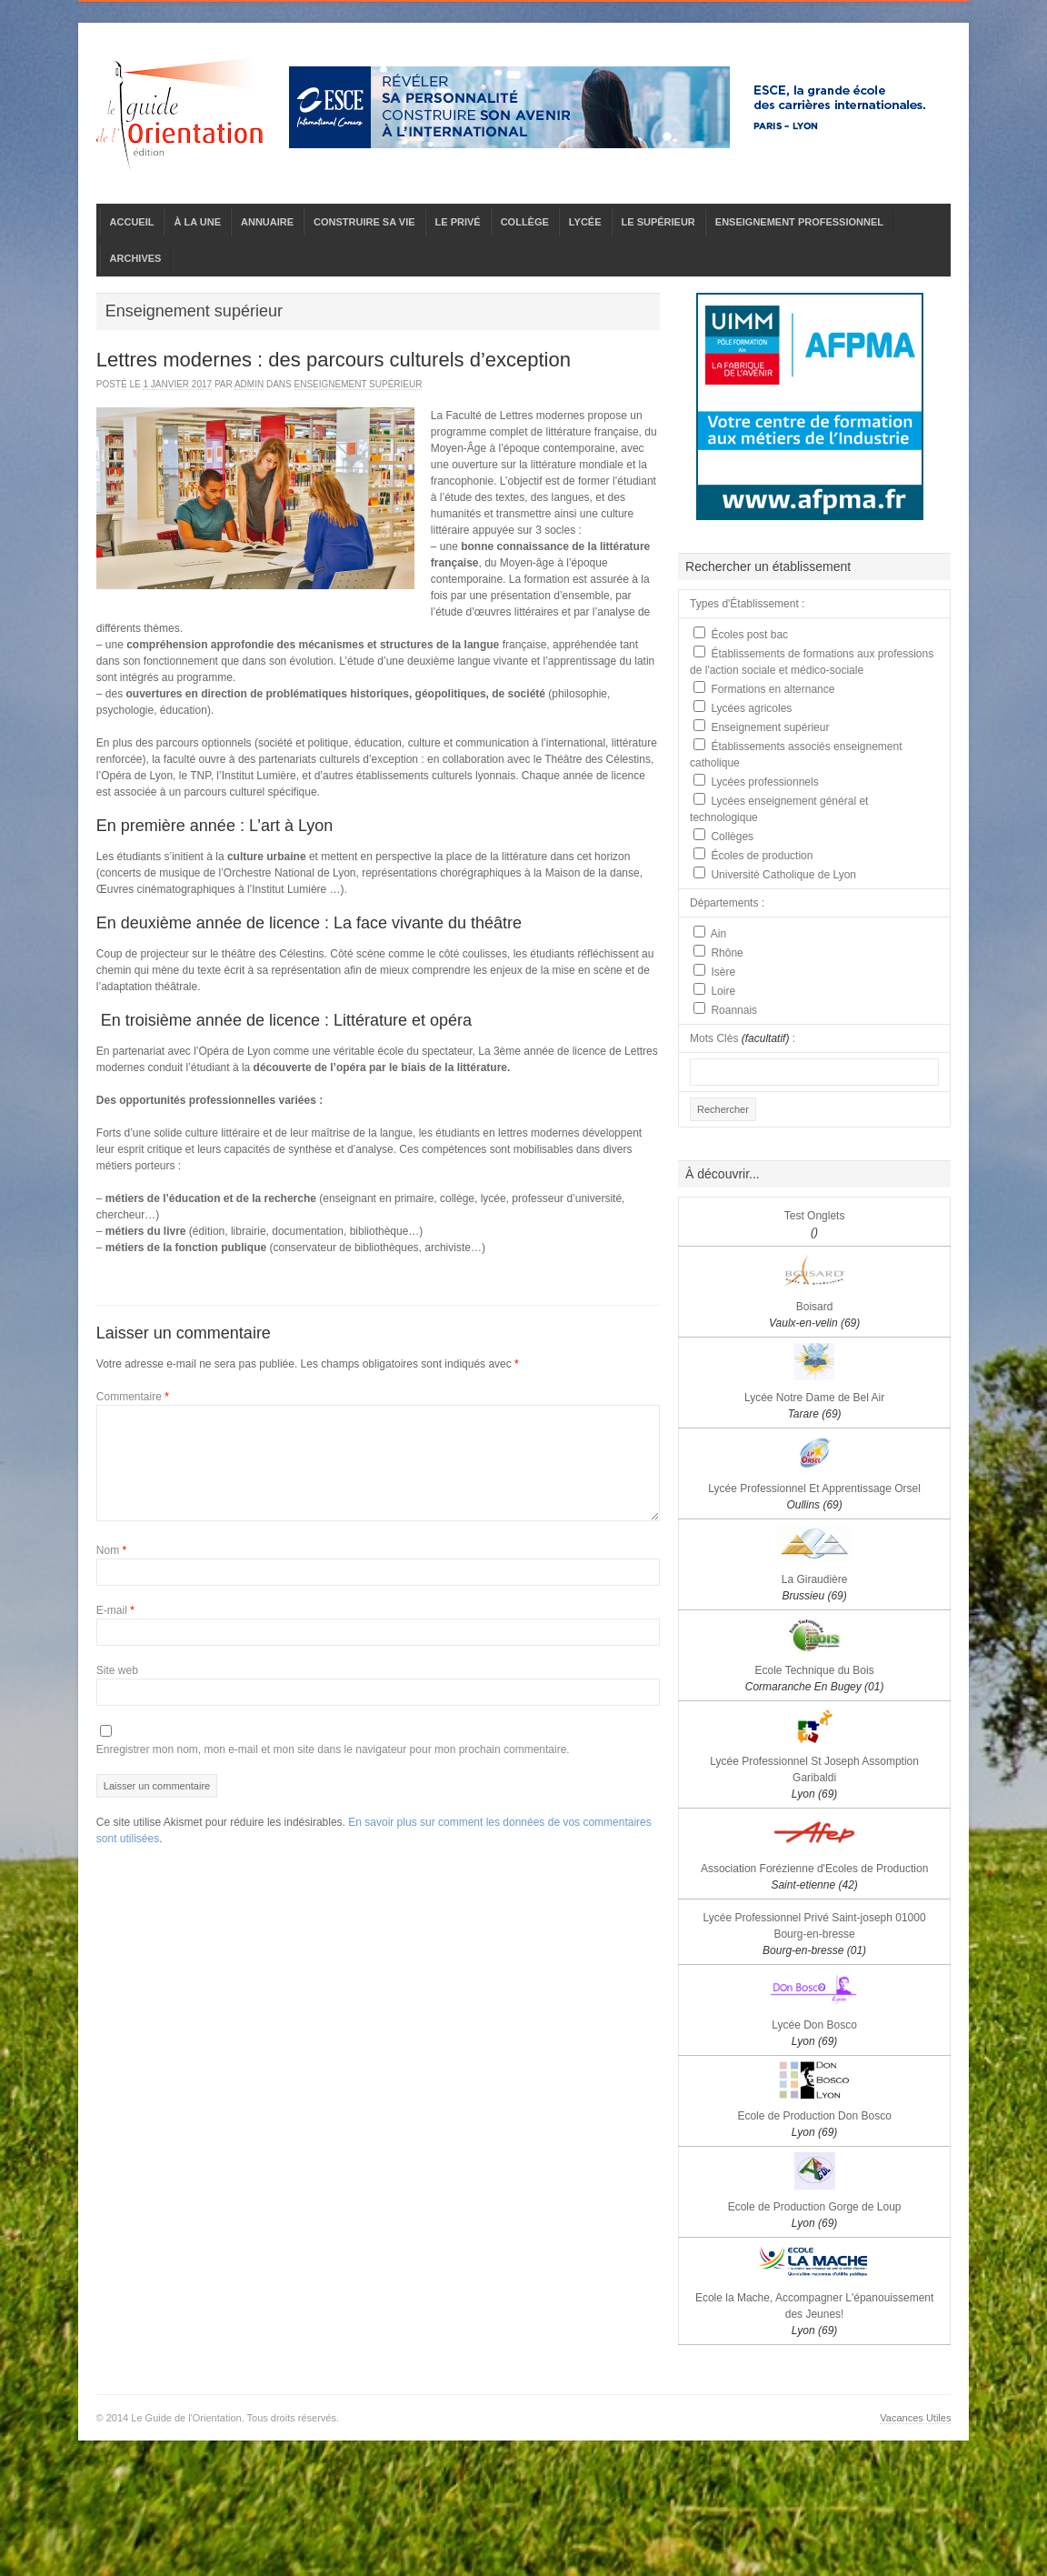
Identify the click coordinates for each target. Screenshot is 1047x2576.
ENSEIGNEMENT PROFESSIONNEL (799, 221)
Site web (117, 1670)
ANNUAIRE (267, 221)
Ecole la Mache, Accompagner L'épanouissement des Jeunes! (814, 2314)
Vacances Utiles (915, 2417)
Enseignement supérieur (358, 384)
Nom (111, 1550)
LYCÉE (585, 221)
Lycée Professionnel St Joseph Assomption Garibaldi (814, 1777)
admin (249, 384)
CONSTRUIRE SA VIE (364, 221)
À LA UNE (197, 221)
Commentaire (132, 1396)
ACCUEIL (132, 221)
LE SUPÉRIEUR (658, 221)
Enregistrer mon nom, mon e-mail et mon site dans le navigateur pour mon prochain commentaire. (333, 1749)
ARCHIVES (136, 258)
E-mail (115, 1610)
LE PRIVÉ (458, 221)
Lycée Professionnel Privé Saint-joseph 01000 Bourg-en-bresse (814, 1934)
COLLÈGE (525, 221)
